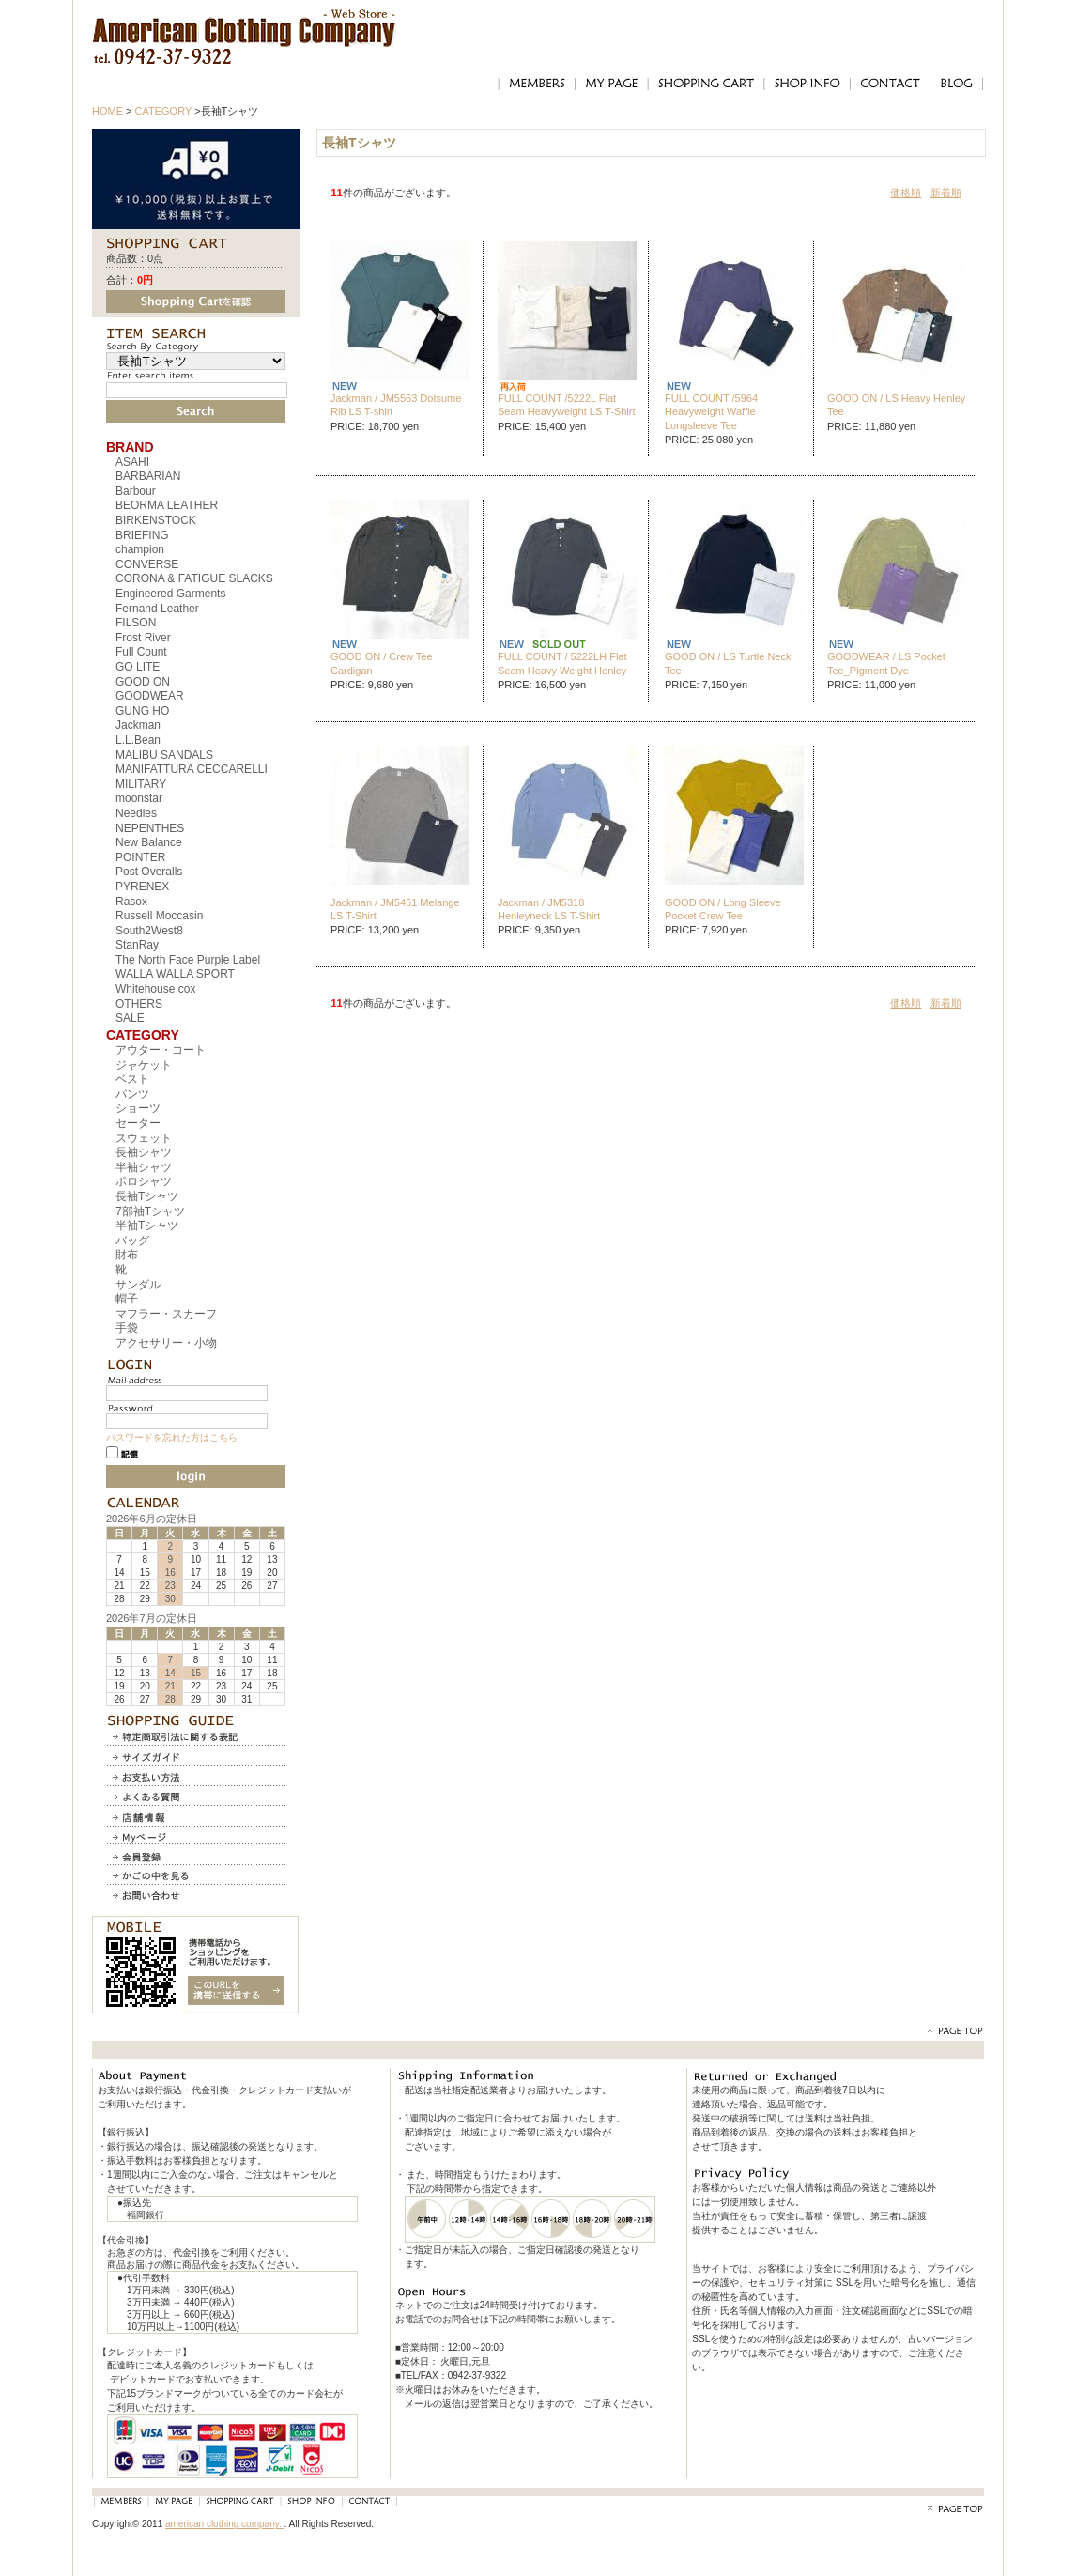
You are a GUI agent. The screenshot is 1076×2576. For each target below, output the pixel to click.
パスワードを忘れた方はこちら (172, 1437)
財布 (126, 1254)
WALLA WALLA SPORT (175, 973)
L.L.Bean (138, 740)
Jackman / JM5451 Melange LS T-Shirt (395, 909)
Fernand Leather (157, 608)
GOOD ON (142, 681)
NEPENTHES (149, 828)
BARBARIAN (147, 476)
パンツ (132, 1094)
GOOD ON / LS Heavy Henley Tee (896, 405)
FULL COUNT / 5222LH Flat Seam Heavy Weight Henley (562, 663)
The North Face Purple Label (187, 959)
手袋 (126, 1327)
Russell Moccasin (159, 915)
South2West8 (149, 930)
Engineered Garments (170, 593)
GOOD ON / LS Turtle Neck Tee (728, 663)
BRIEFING (142, 535)
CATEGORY (163, 110)
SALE (130, 1018)
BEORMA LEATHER (166, 505)
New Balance (148, 842)
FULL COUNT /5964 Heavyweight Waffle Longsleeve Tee (711, 412)
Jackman (138, 725)
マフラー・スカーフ (166, 1313)
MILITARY (140, 784)
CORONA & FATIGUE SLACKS (194, 578)
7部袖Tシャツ (150, 1211)
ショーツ (138, 1108)
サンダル (138, 1284)
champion (139, 549)
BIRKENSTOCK (155, 520)
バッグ (132, 1240)
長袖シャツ (143, 1152)
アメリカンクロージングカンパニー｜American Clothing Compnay (244, 24)
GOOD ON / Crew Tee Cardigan (381, 663)
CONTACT (890, 83)
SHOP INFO (806, 83)
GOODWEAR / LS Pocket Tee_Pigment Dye (886, 663)
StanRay (137, 944)
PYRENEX (142, 886)
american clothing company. (224, 2524)
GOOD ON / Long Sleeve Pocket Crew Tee (723, 909)
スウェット (143, 1138)
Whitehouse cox (155, 988)
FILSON (135, 622)
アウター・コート (160, 1050)
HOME (107, 110)
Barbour (135, 491)
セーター (138, 1123)
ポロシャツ (143, 1181)
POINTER (140, 857)
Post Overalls (148, 871)
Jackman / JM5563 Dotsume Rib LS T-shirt (395, 405)
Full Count (141, 651)
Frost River (143, 637)
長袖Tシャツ (146, 1196)
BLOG (957, 83)
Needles (136, 813)
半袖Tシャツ (146, 1225)
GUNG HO (142, 710)
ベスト (132, 1079)
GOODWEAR (149, 695)
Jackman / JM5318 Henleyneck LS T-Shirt (549, 909)
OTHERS (138, 1003)
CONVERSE (146, 564)
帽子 (126, 1298)
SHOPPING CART (705, 83)
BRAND (130, 447)
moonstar (138, 798)
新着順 (945, 192)
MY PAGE (611, 83)
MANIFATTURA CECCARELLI (191, 769)
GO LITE (137, 666)
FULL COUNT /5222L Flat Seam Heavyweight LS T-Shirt (567, 405)
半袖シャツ (143, 1167)
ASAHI (132, 462)
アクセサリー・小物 (166, 1343)
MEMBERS (536, 83)
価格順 (905, 192)
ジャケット (143, 1065)
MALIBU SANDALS (164, 755)
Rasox (131, 901)
